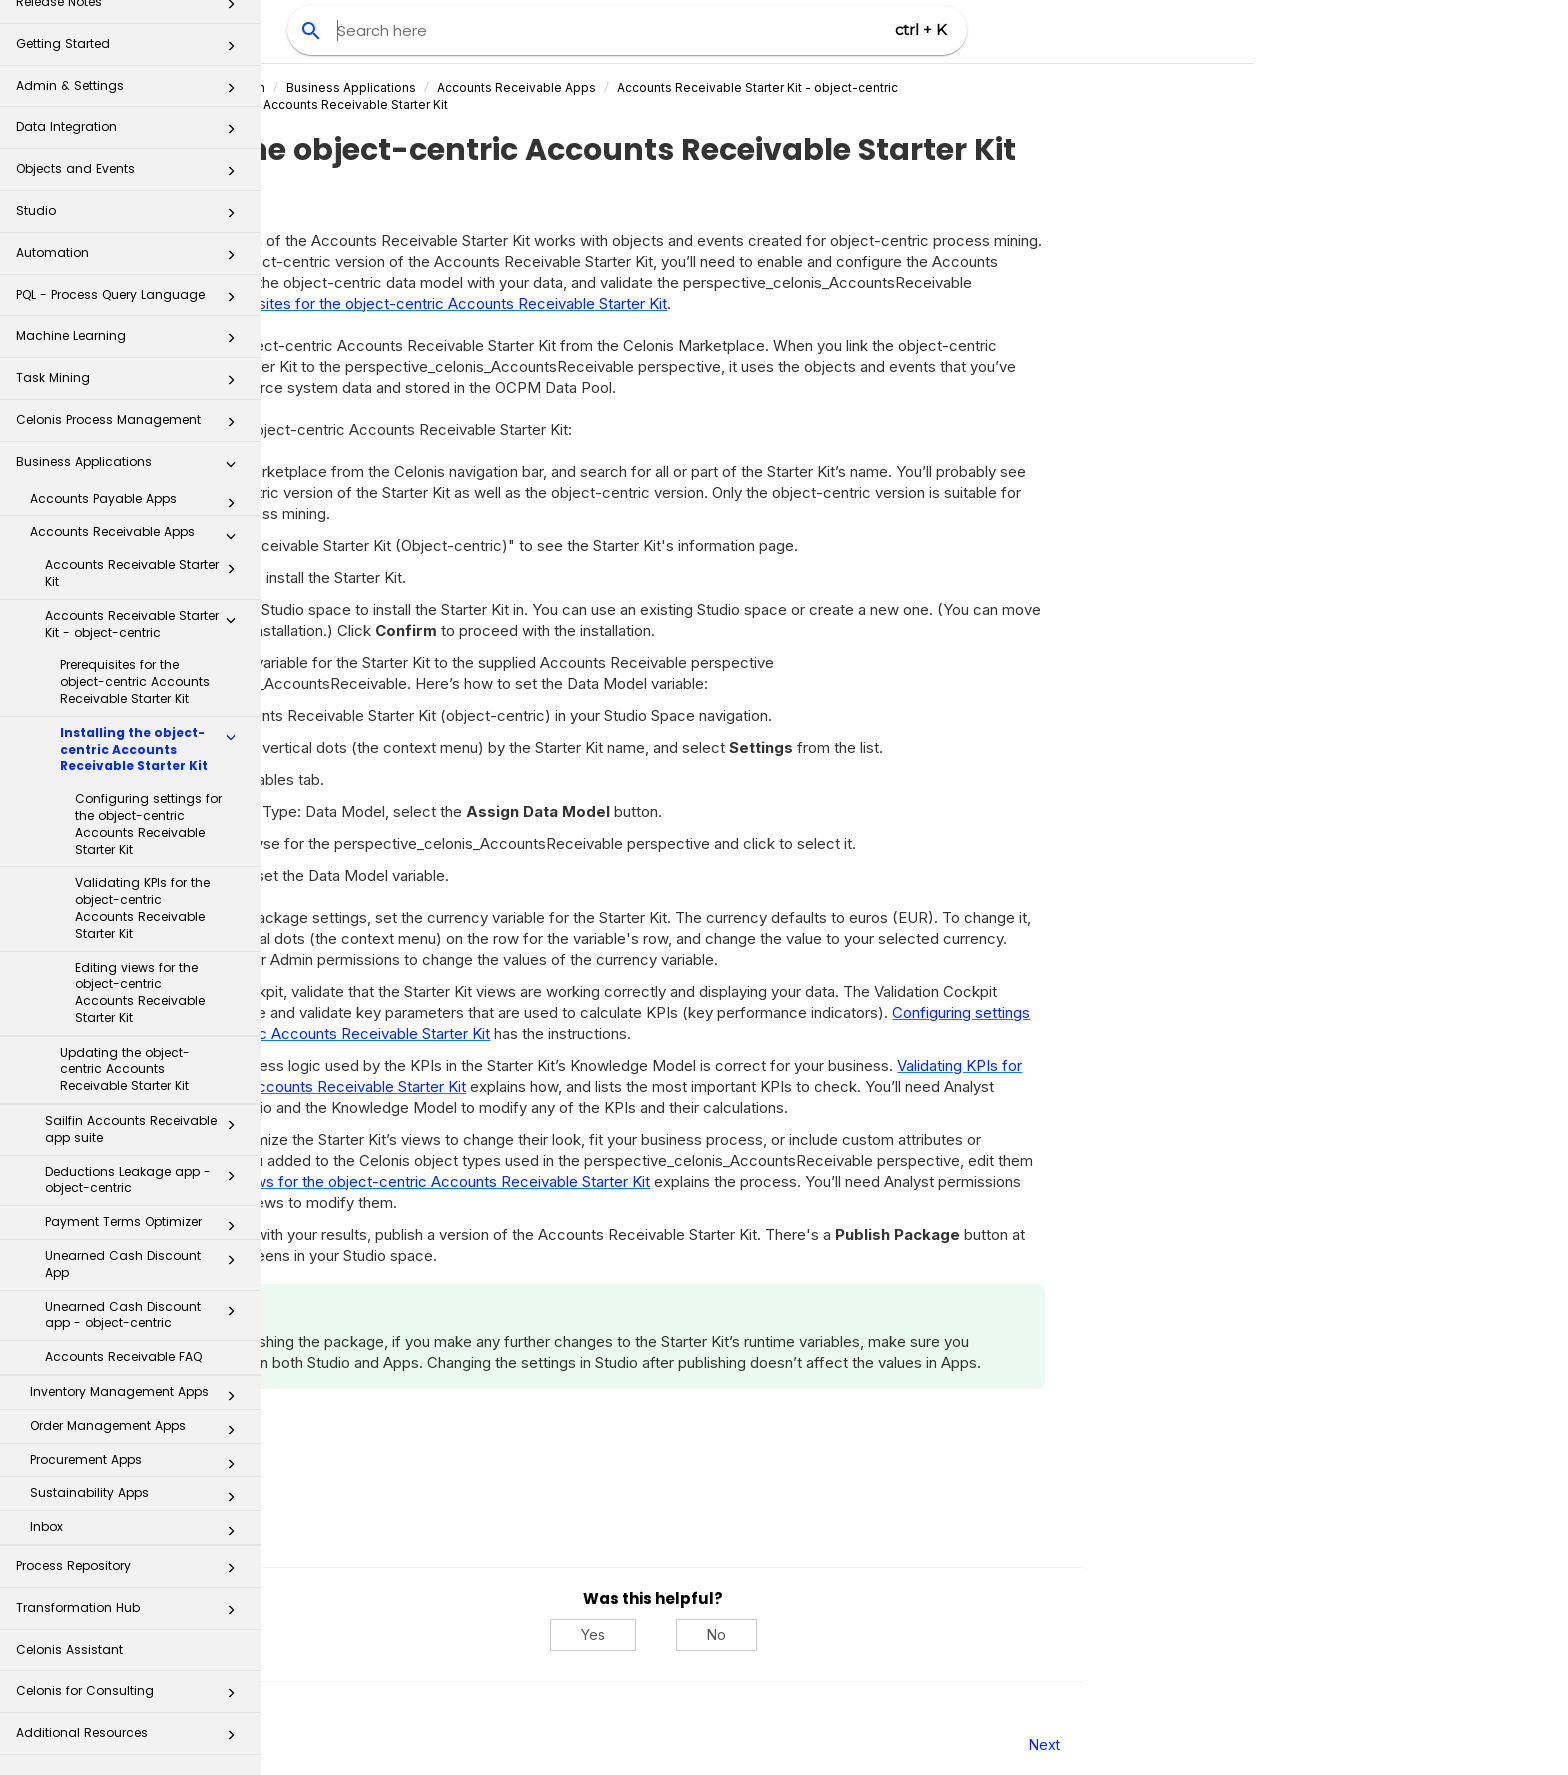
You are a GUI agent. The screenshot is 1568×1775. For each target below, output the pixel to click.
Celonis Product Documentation (433, 87)
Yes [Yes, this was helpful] (854, 1634)
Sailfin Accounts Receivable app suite (146, 1129)
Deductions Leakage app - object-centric (146, 1180)
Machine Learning (131, 341)
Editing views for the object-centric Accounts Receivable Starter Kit (140, 992)
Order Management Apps (138, 1430)
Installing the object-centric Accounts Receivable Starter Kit (153, 749)
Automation (131, 258)
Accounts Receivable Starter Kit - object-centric (146, 624)
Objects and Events (131, 174)
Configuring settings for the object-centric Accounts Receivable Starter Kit (148, 823)
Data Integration (131, 132)
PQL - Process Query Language (131, 300)
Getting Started (131, 49)
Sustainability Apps (138, 1497)
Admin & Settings (131, 91)
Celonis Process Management (131, 425)
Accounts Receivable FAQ (123, 1356)
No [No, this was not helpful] (977, 1634)
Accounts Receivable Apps (138, 536)
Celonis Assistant (69, 1649)
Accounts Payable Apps (138, 503)
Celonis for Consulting (131, 1696)
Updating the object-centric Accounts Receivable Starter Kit (125, 1069)
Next (1305, 1744)
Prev (315, 1744)
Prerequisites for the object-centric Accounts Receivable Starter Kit (135, 681)
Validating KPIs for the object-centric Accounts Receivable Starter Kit (142, 907)
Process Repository (131, 1571)
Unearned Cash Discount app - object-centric (146, 1315)
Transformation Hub (131, 1613)
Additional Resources (131, 1738)
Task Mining (131, 383)
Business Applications (131, 467)
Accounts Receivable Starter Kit (146, 573)
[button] (231, 50)
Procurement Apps (138, 1464)
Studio (131, 216)
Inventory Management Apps (138, 1396)
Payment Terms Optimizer (146, 1226)
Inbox (138, 1531)
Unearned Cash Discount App (146, 1264)
